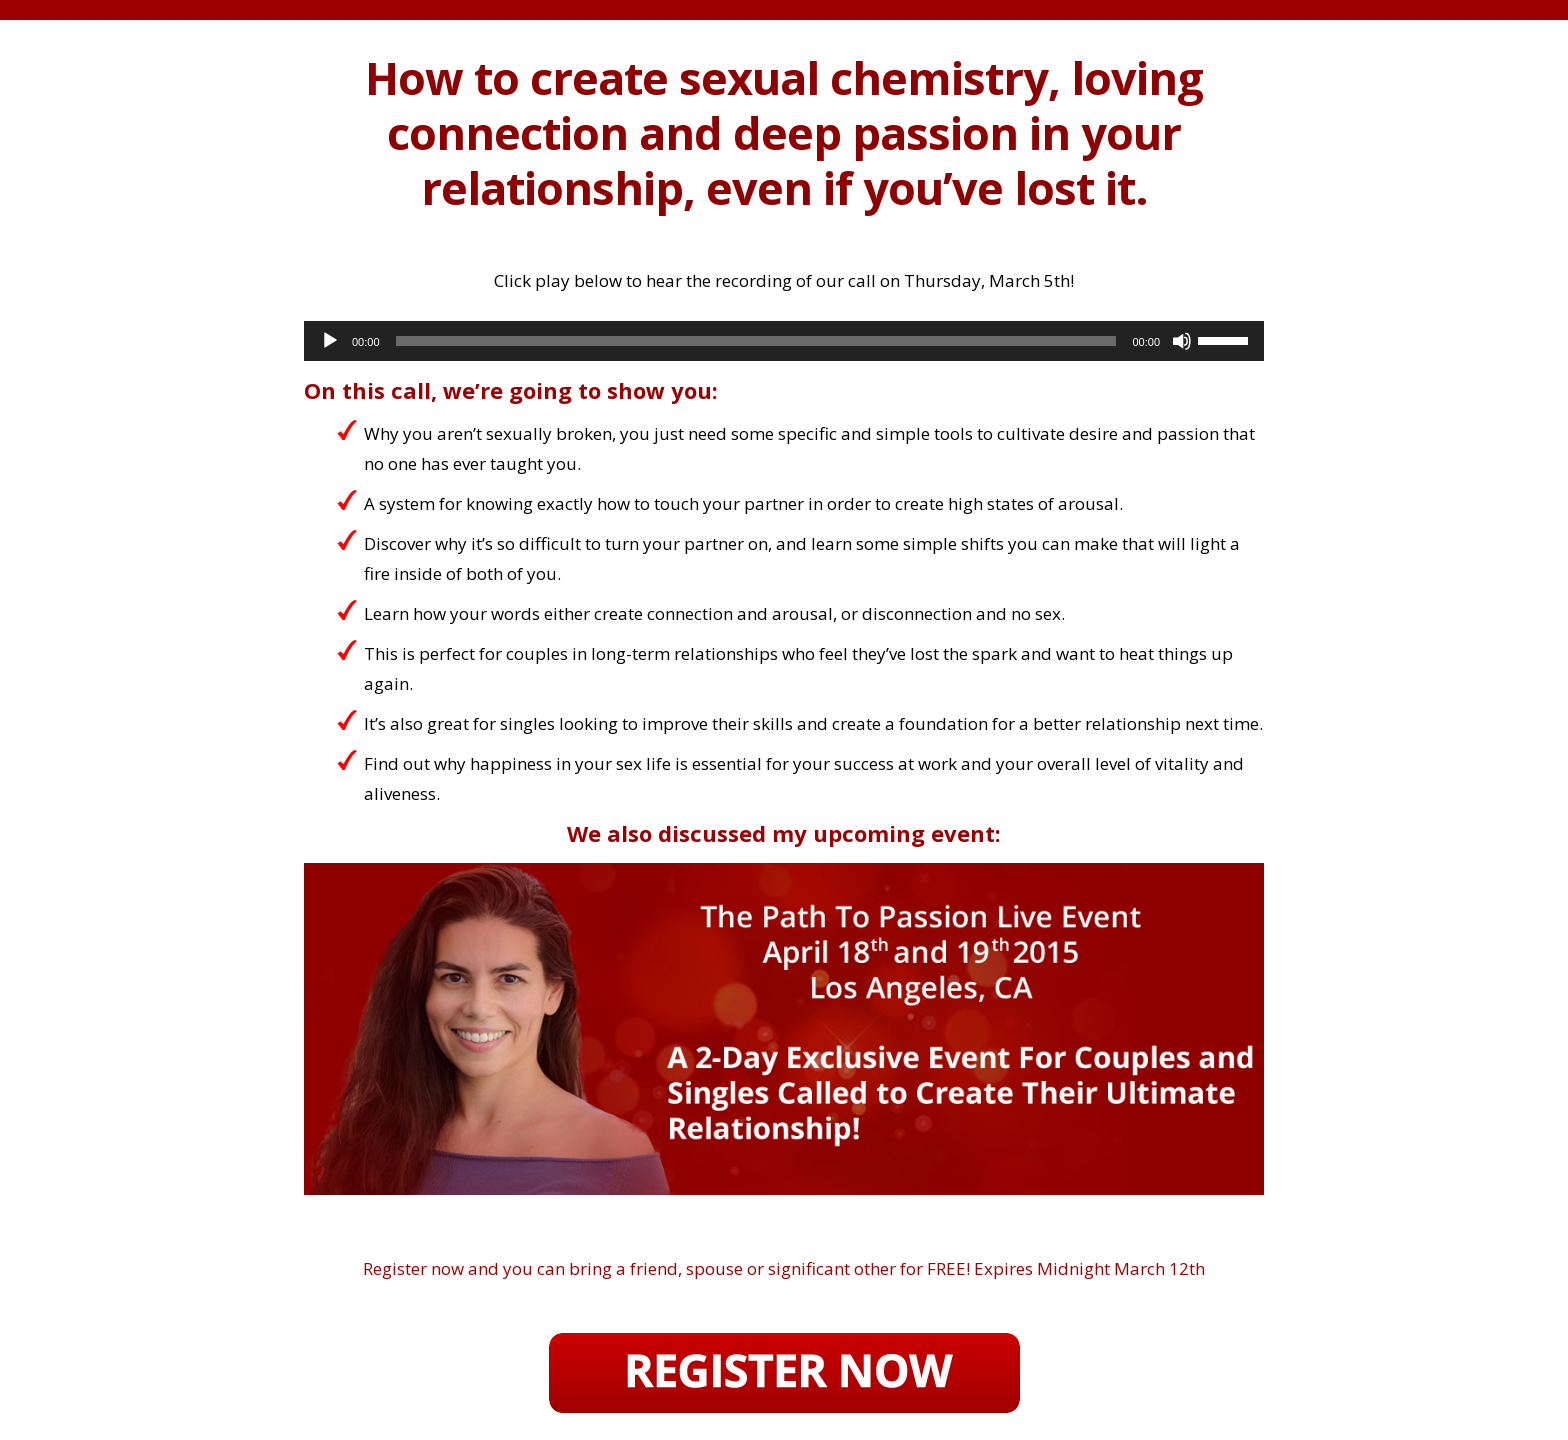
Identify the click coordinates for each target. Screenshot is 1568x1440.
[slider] (756, 341)
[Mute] (1182, 341)
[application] (784, 341)
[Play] (330, 341)
